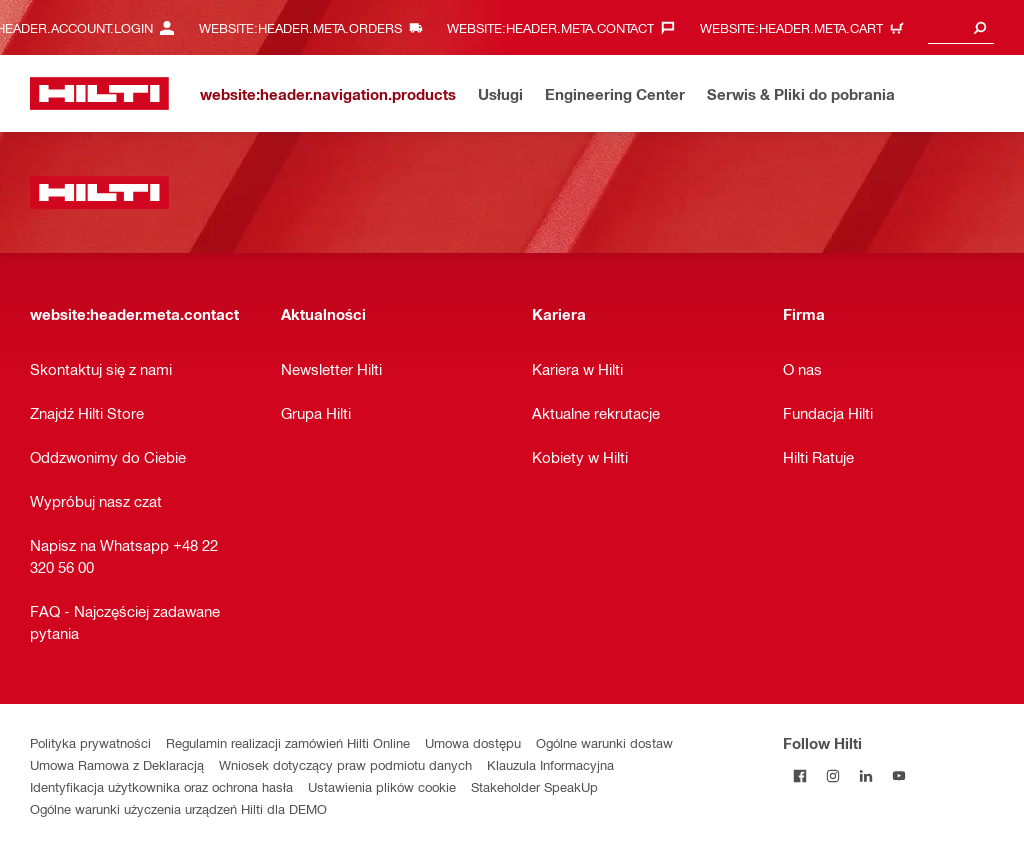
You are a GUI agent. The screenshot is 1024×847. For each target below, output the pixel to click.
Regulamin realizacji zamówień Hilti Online (288, 742)
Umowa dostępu (473, 742)
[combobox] (961, 27)
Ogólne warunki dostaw (604, 742)
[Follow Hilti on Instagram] (832, 775)
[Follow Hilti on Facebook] (799, 775)
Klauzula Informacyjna (550, 764)
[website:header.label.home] (99, 93)
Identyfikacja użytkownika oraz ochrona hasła (161, 786)
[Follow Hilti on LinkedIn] (865, 775)
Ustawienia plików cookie (382, 786)
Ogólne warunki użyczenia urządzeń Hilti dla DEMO (178, 808)
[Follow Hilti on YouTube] (898, 775)
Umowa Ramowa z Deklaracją (117, 764)
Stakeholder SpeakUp (534, 786)
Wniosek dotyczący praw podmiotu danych (345, 764)
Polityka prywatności (90, 742)
